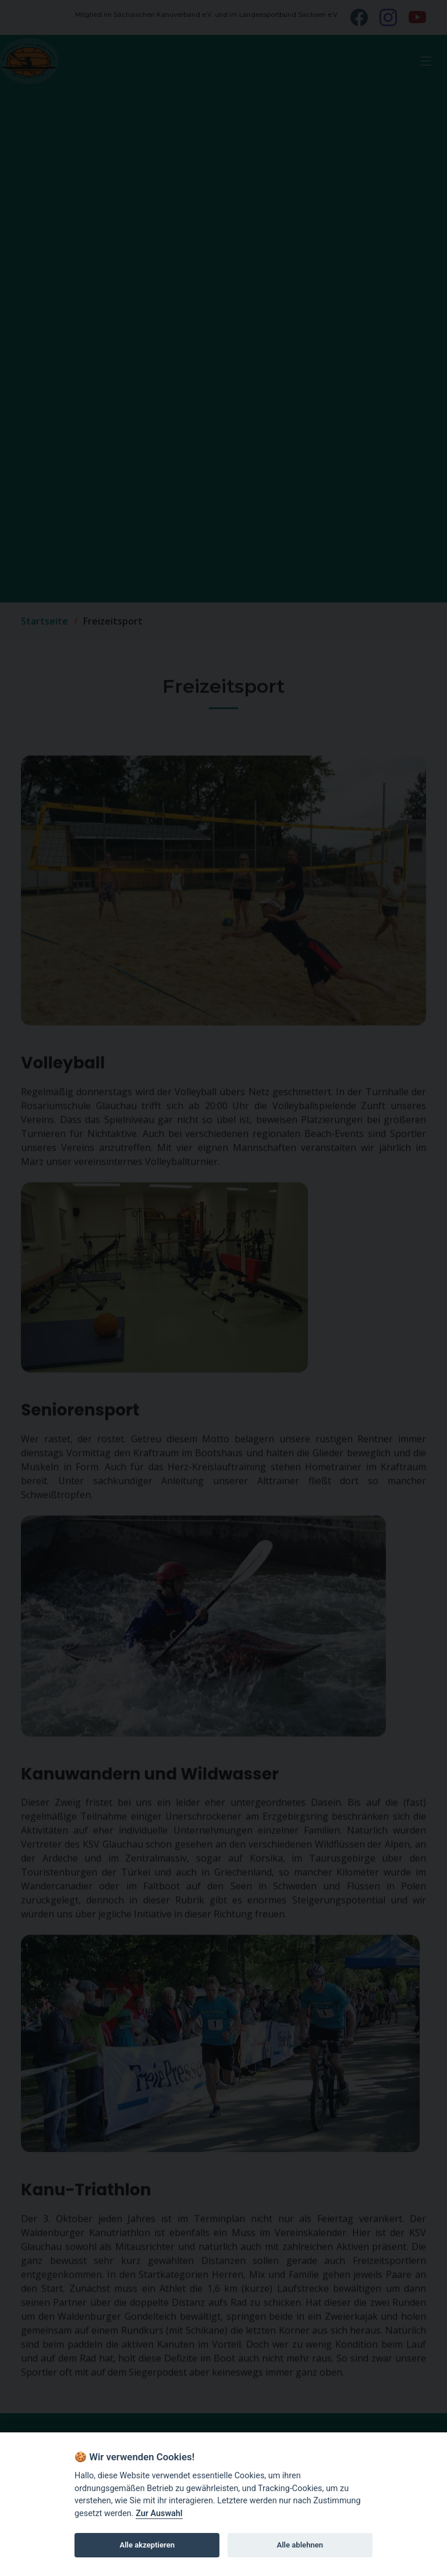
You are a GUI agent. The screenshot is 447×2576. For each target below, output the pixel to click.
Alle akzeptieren (147, 2545)
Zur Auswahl (159, 2513)
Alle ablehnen (299, 2545)
